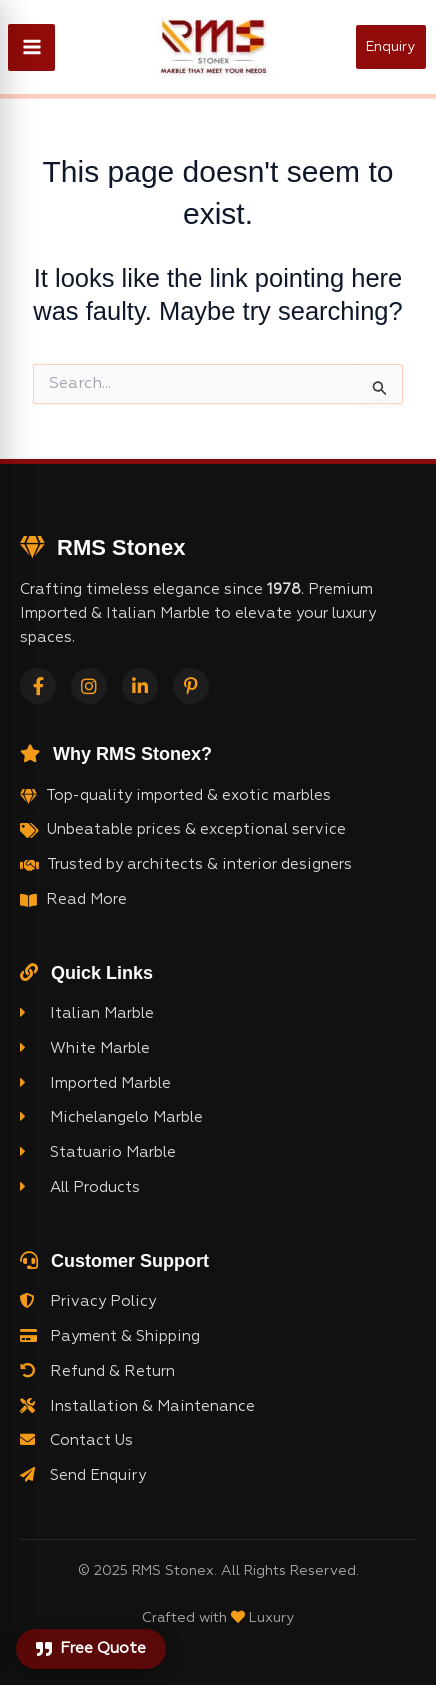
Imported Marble (95, 1083)
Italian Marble (87, 1013)
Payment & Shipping (110, 1336)
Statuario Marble (98, 1152)
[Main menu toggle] (31, 47)
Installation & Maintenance (137, 1406)
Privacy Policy (88, 1301)
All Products (80, 1187)
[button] (396, 47)
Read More (86, 899)
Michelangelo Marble (111, 1117)
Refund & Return (97, 1371)
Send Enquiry (83, 1475)
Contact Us (76, 1440)
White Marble (85, 1048)
